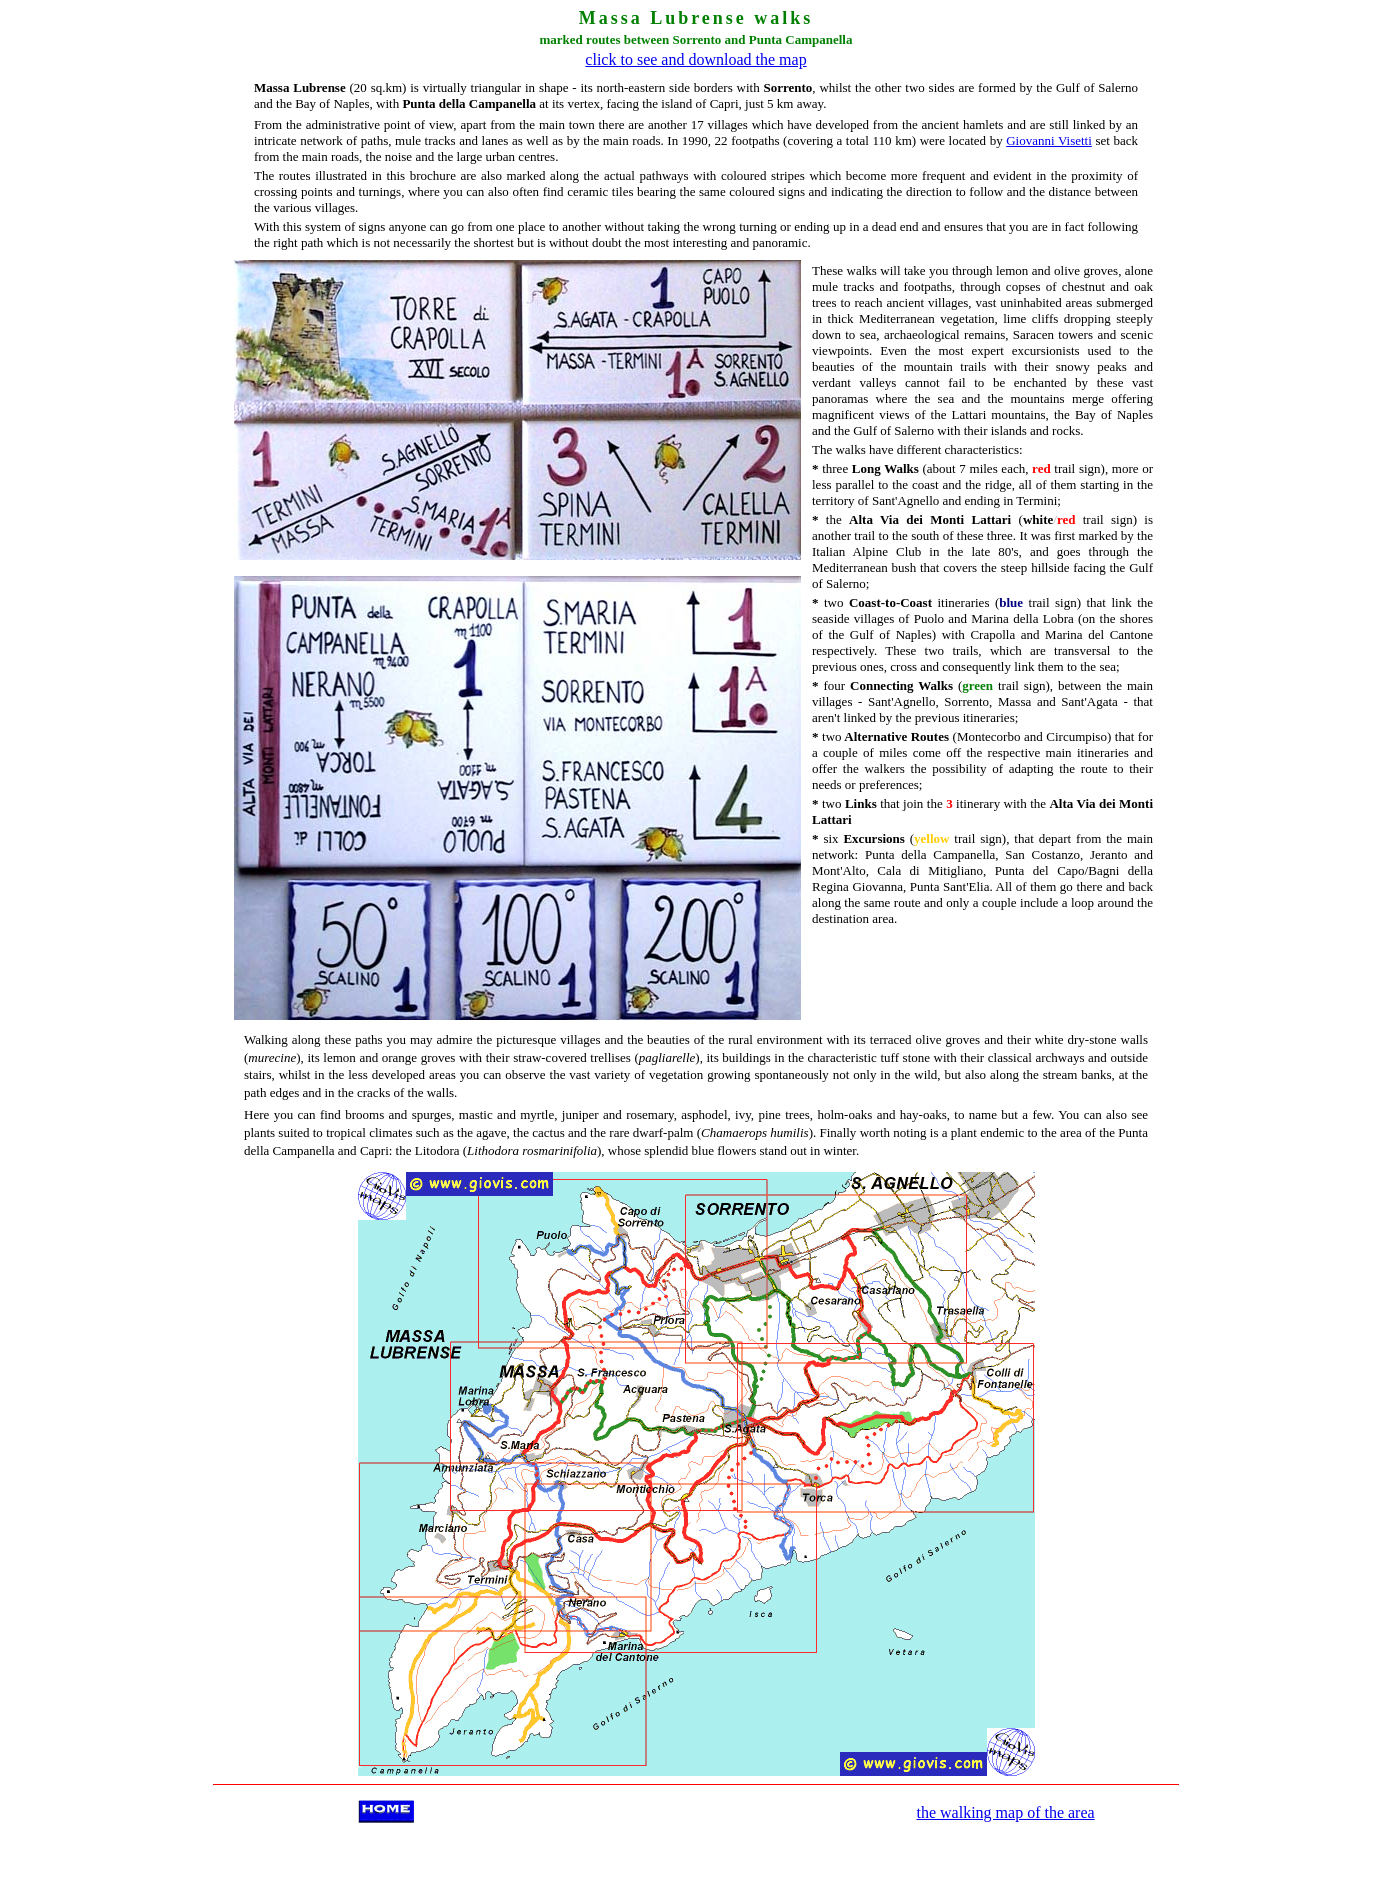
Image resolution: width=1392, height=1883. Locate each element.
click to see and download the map (695, 59)
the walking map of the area (1006, 1812)
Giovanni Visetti (1049, 140)
